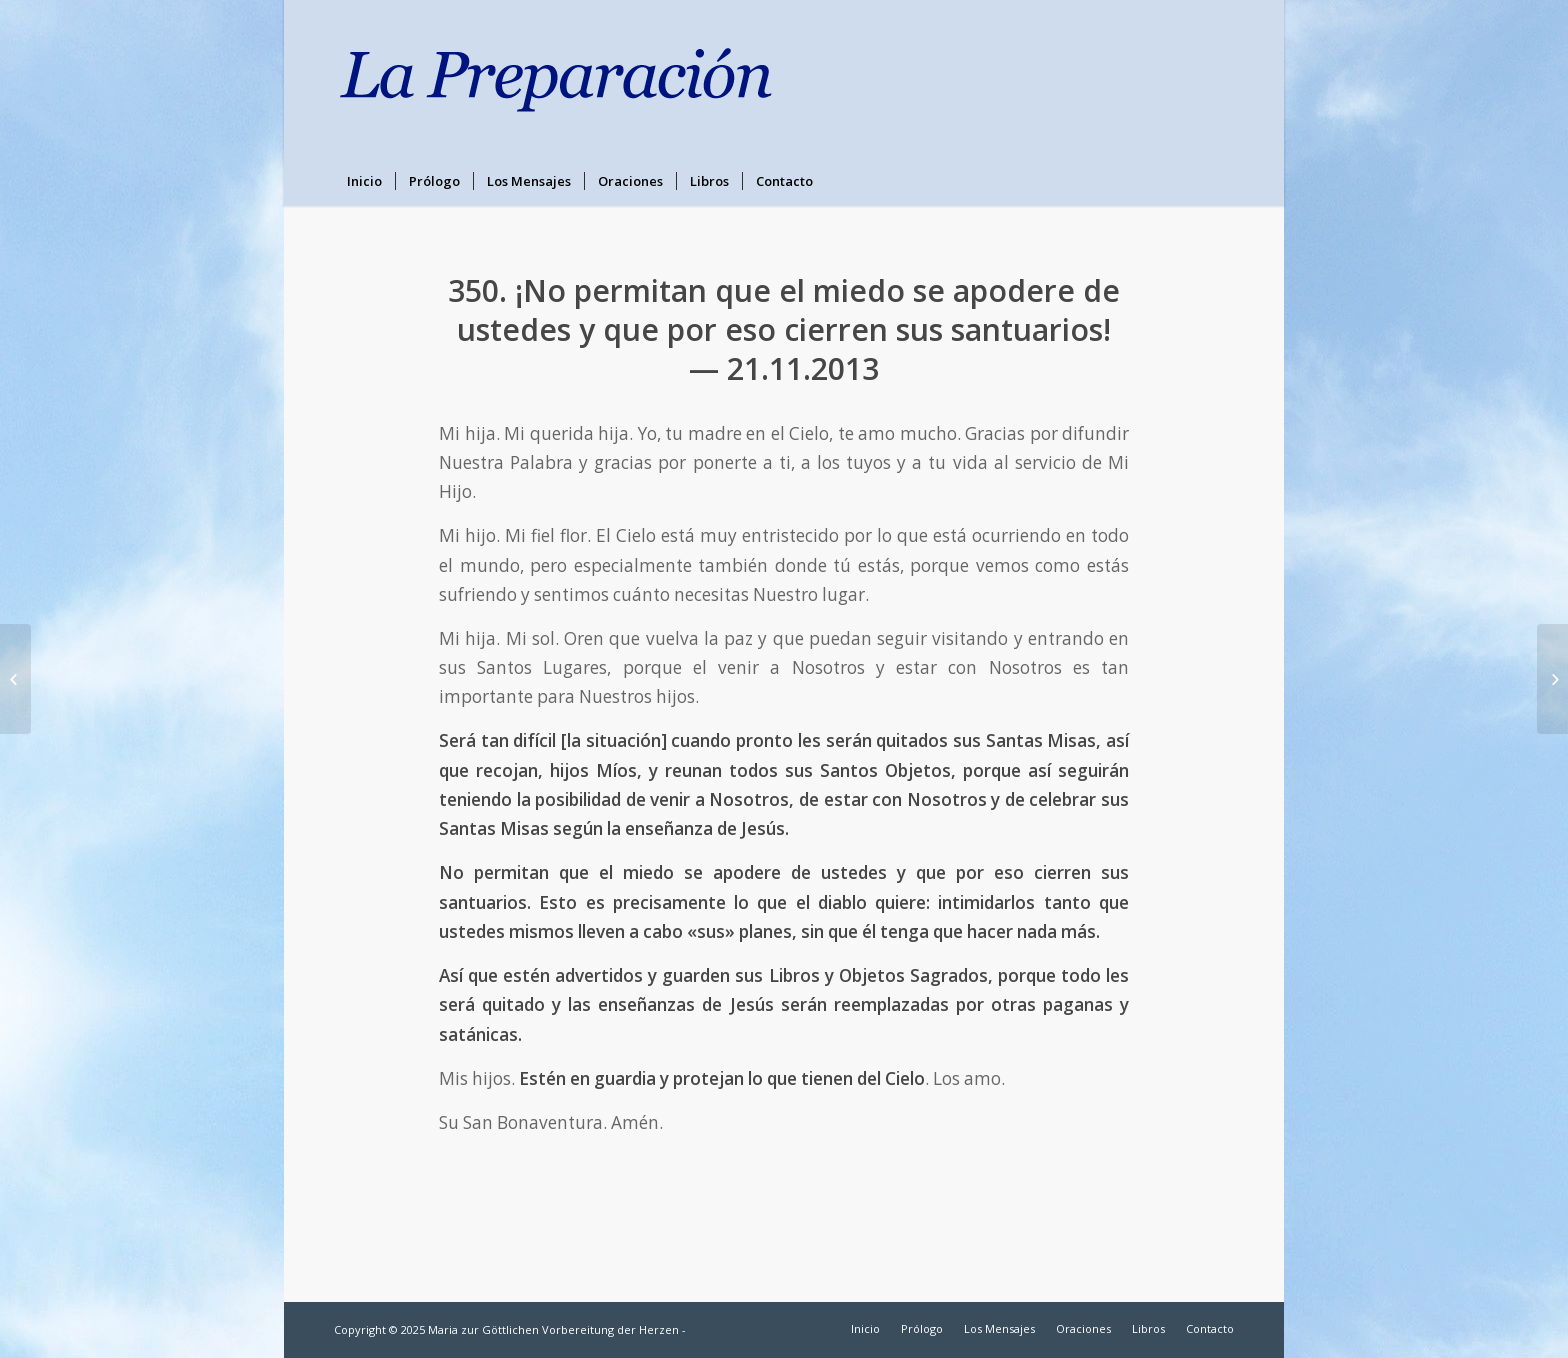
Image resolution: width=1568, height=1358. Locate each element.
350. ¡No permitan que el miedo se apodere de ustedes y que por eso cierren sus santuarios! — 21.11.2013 (784, 329)
